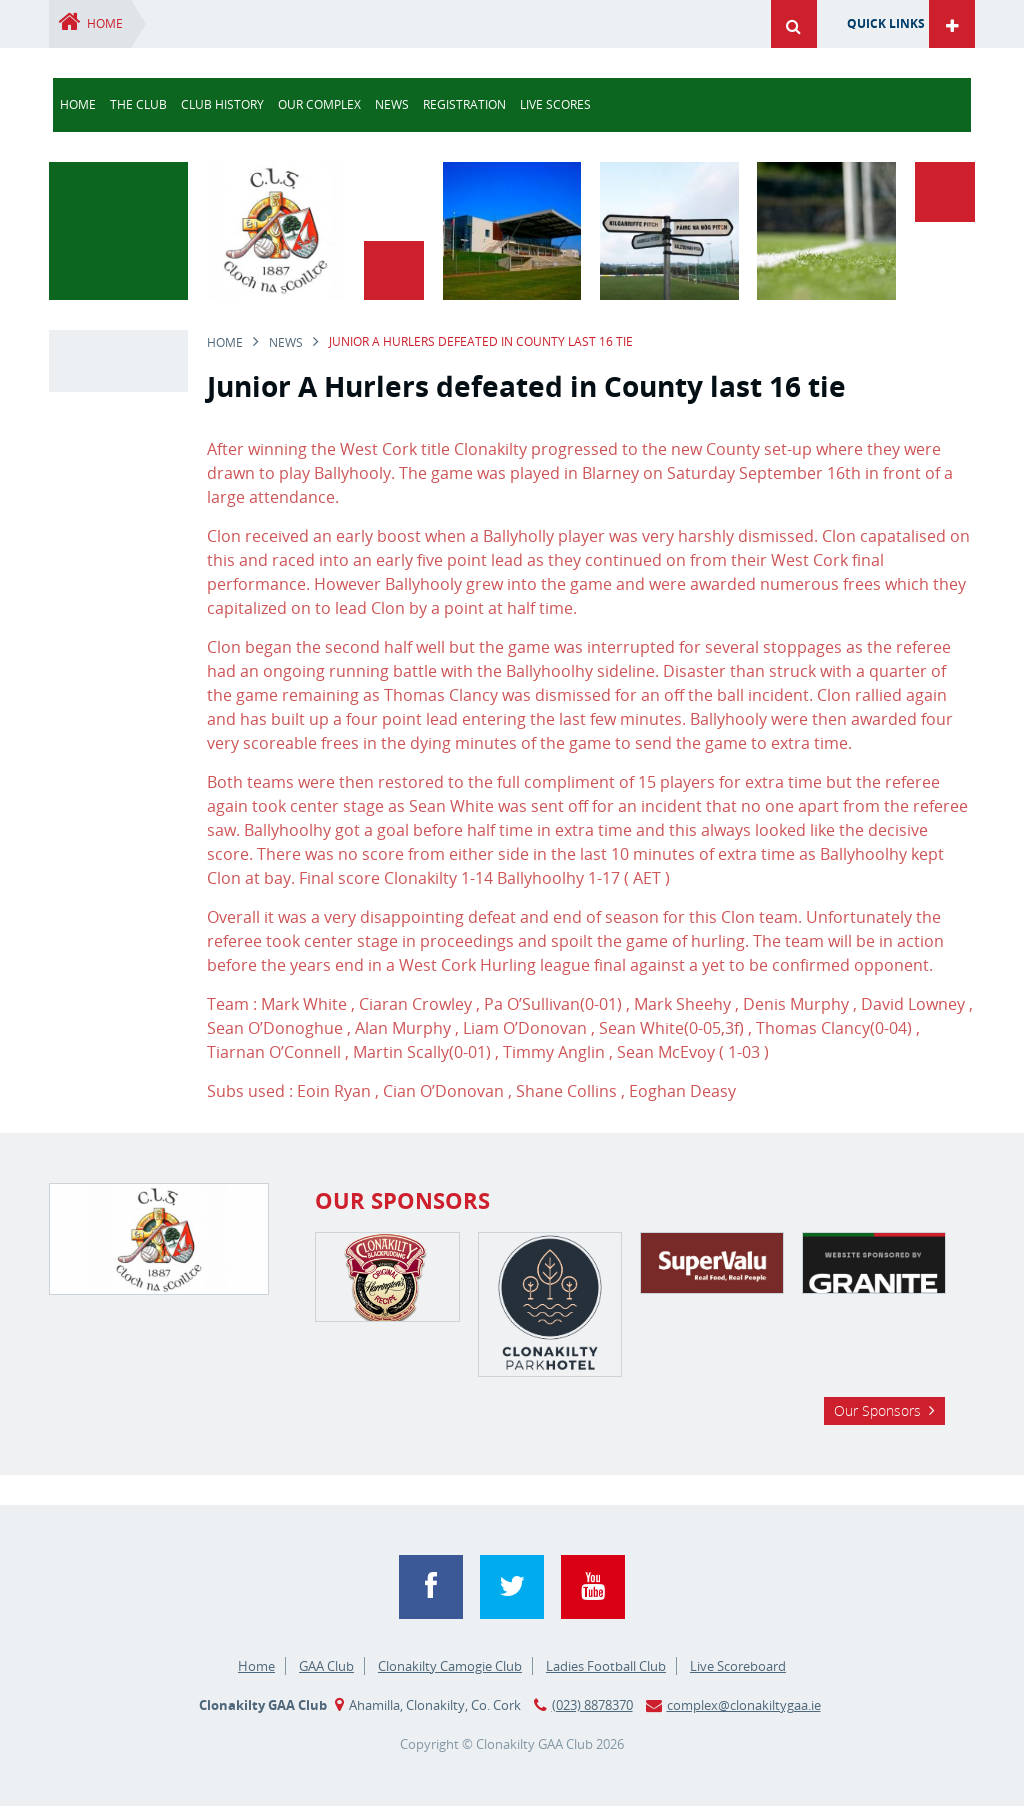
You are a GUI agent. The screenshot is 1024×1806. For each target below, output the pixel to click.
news (392, 104)
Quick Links (886, 23)
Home (105, 23)
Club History (222, 104)
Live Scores (555, 104)
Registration (464, 104)
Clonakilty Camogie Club (450, 1666)
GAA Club (326, 1666)
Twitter (512, 1587)
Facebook (431, 1587)
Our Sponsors (877, 1410)
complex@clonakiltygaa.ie (744, 1705)
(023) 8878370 (592, 1705)
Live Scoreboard (738, 1666)
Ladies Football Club (606, 1666)
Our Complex (319, 104)
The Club (138, 104)
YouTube (593, 1587)
